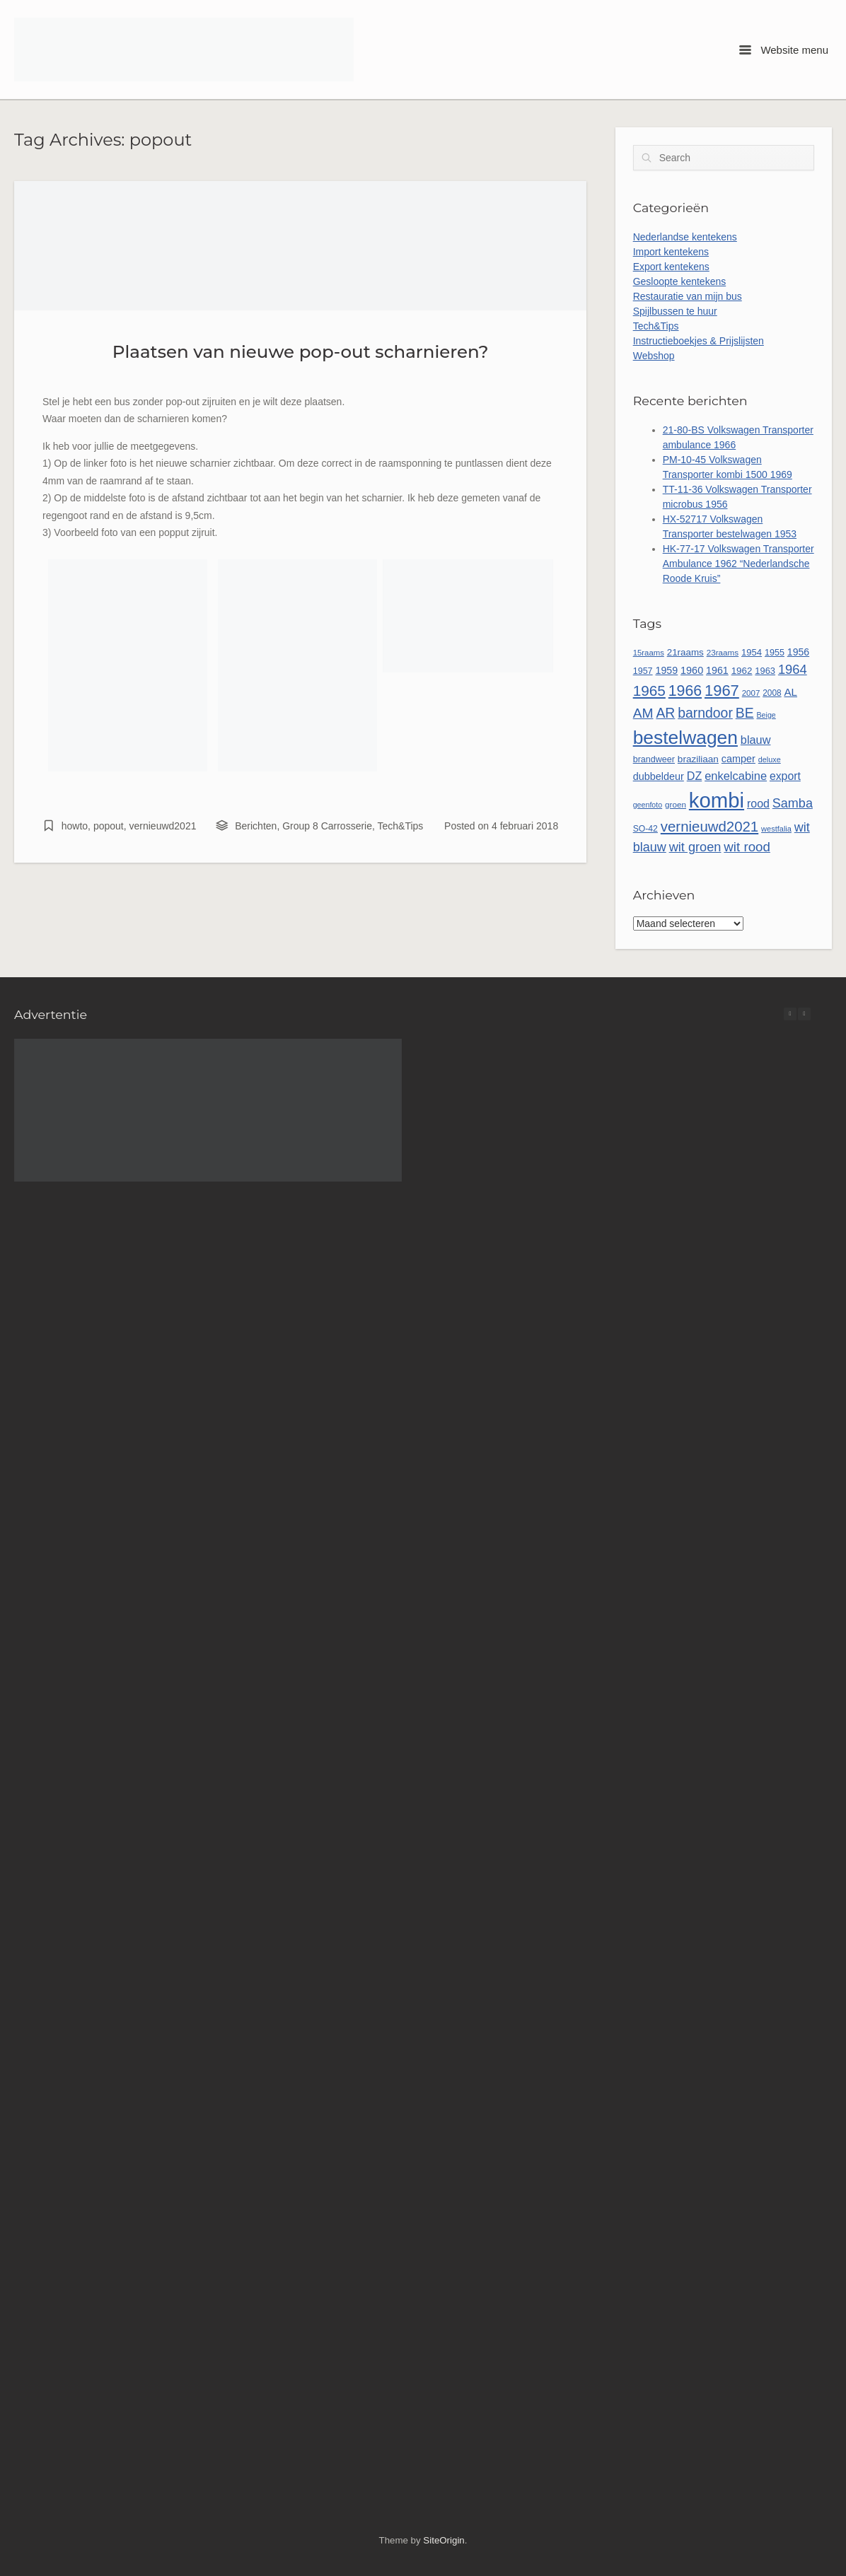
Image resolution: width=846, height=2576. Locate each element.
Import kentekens (671, 251)
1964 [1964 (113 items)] (792, 669)
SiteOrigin (443, 2540)
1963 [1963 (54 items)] (765, 670)
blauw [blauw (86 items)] (756, 739)
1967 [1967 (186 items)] (722, 690)
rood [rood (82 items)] (758, 804)
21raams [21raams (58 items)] (685, 652)
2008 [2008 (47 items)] (772, 693)
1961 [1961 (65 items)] (717, 670)
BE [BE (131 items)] (745, 713)
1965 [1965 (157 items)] (649, 690)
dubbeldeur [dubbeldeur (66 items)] (658, 776)
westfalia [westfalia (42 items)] (776, 828)
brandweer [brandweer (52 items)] (654, 759)
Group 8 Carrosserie (327, 826)
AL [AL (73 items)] (790, 692)
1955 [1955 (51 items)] (774, 653)
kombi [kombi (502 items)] (716, 800)
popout (108, 826)
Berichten (256, 826)
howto (75, 826)
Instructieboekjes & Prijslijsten (698, 340)
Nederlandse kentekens (685, 237)
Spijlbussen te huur (675, 311)
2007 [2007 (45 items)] (751, 693)
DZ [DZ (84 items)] (694, 775)
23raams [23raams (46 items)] (722, 652)
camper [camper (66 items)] (738, 758)
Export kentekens (671, 266)
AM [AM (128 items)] (643, 713)
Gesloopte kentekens (679, 281)
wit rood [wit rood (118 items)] (747, 846)
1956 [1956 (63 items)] (798, 652)
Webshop (654, 355)
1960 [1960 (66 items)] (691, 670)
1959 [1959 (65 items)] (666, 670)
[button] (804, 1014)
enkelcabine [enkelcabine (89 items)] (736, 775)
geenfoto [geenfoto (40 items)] (647, 804)
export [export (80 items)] (785, 776)
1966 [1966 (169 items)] (685, 690)
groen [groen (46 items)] (675, 804)
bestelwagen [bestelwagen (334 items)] (685, 737)
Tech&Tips (401, 826)
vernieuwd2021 (163, 826)
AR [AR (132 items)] (665, 713)
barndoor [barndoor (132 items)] (705, 713)
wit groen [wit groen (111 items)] (695, 847)
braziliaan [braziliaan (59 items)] (698, 759)
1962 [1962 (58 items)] (742, 670)
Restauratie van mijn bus (687, 296)
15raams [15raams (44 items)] (648, 652)
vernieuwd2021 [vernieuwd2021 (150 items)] (709, 826)
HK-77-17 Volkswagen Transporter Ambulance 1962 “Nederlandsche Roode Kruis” (738, 563)
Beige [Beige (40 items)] (766, 715)
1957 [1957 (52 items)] (643, 671)
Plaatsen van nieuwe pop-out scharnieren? (300, 351)
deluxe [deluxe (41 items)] (769, 759)
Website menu (783, 50)
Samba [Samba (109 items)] (792, 803)
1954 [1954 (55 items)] (751, 652)
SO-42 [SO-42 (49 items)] (645, 829)
